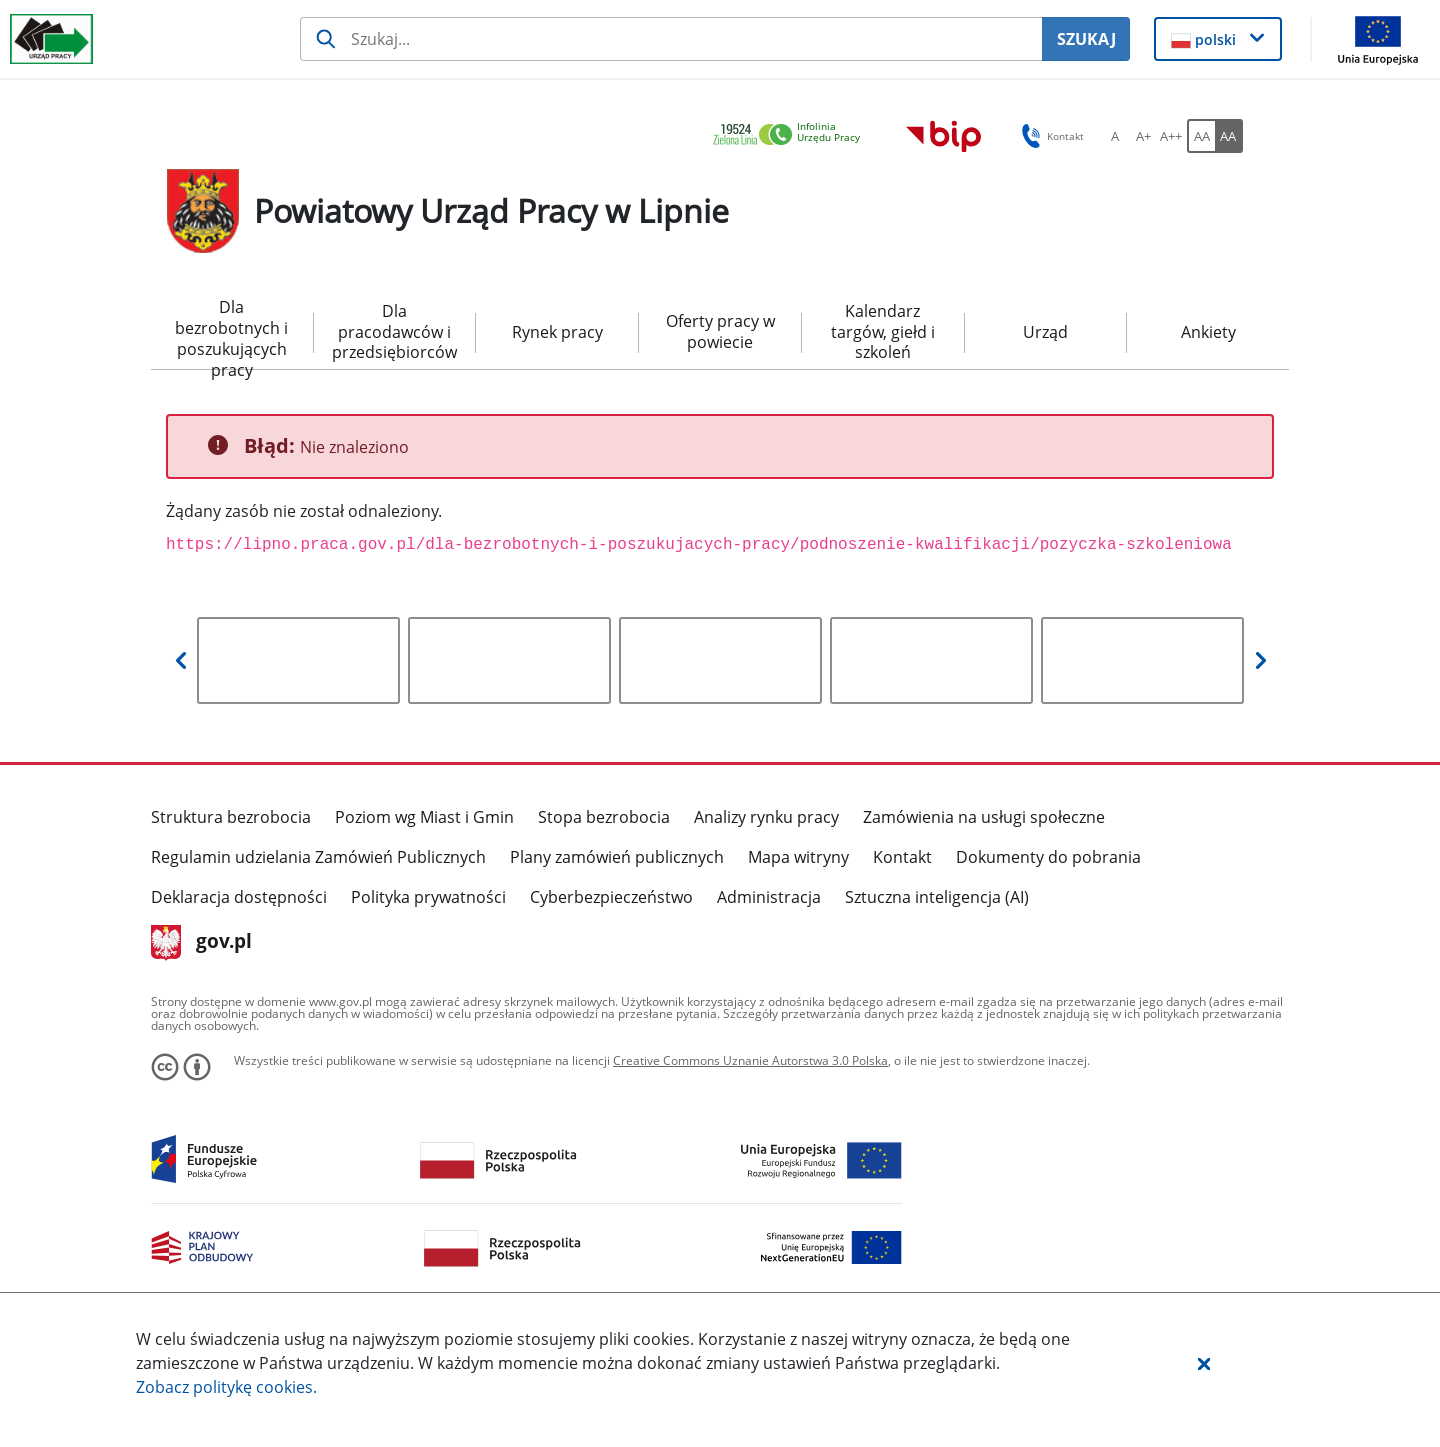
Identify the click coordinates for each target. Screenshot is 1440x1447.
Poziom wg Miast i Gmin (424, 817)
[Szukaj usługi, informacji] (671, 39)
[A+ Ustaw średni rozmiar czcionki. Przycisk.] (1143, 136)
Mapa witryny (798, 857)
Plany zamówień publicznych (617, 857)
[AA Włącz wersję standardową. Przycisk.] (1201, 136)
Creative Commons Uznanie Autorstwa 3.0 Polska (750, 1060)
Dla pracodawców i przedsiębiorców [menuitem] (394, 332)
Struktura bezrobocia (231, 817)
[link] (792, 135)
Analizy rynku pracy (766, 817)
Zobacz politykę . (226, 1387)
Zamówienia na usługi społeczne (984, 817)
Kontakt (902, 857)
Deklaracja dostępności (239, 897)
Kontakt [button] (1049, 136)
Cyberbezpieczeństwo (611, 897)
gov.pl (201, 943)
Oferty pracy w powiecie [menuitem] (720, 331)
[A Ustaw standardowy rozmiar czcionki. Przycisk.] (1115, 136)
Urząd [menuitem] (1045, 332)
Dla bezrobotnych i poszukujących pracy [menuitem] (231, 333)
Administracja (769, 897)
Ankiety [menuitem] (1208, 332)
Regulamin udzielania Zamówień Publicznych (318, 857)
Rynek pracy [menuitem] (557, 332)
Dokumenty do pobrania (1048, 857)
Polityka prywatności (428, 897)
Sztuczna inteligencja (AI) (937, 897)
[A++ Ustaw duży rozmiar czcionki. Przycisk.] (1171, 136)
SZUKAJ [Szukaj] (1086, 39)
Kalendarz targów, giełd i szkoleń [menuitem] (883, 332)
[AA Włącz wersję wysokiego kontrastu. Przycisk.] (1229, 136)
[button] (1204, 1363)
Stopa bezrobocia (604, 817)
